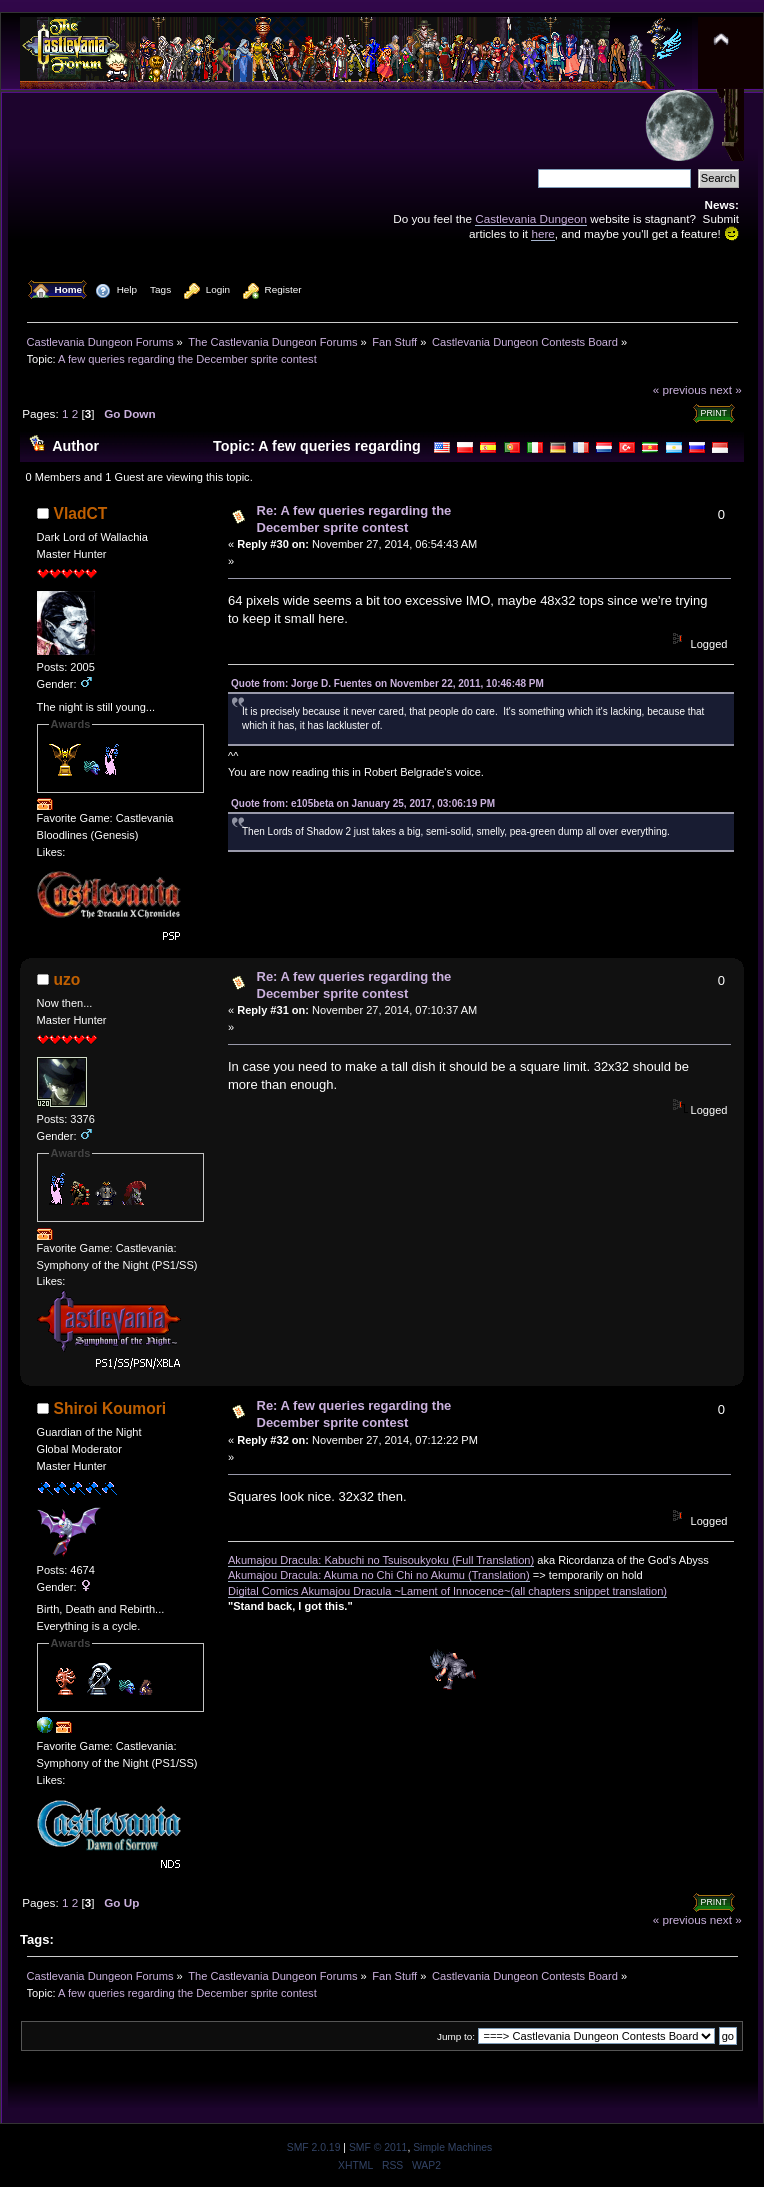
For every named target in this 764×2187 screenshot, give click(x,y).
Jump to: (456, 2036)
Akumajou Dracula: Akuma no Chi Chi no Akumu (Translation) (379, 1575)
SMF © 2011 (378, 2147)
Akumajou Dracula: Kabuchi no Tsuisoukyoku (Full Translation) (381, 1560)
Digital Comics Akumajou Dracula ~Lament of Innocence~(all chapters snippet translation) (447, 1591)
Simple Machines (452, 2147)
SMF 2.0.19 (314, 2147)
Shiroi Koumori (110, 1408)
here (542, 233)
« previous (680, 389)
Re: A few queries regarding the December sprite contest (354, 519)
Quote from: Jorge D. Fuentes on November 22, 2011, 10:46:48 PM (387, 683)
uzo (67, 979)
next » (726, 389)
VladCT (81, 513)
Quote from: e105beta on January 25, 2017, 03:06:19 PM (363, 803)
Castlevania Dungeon (531, 218)
